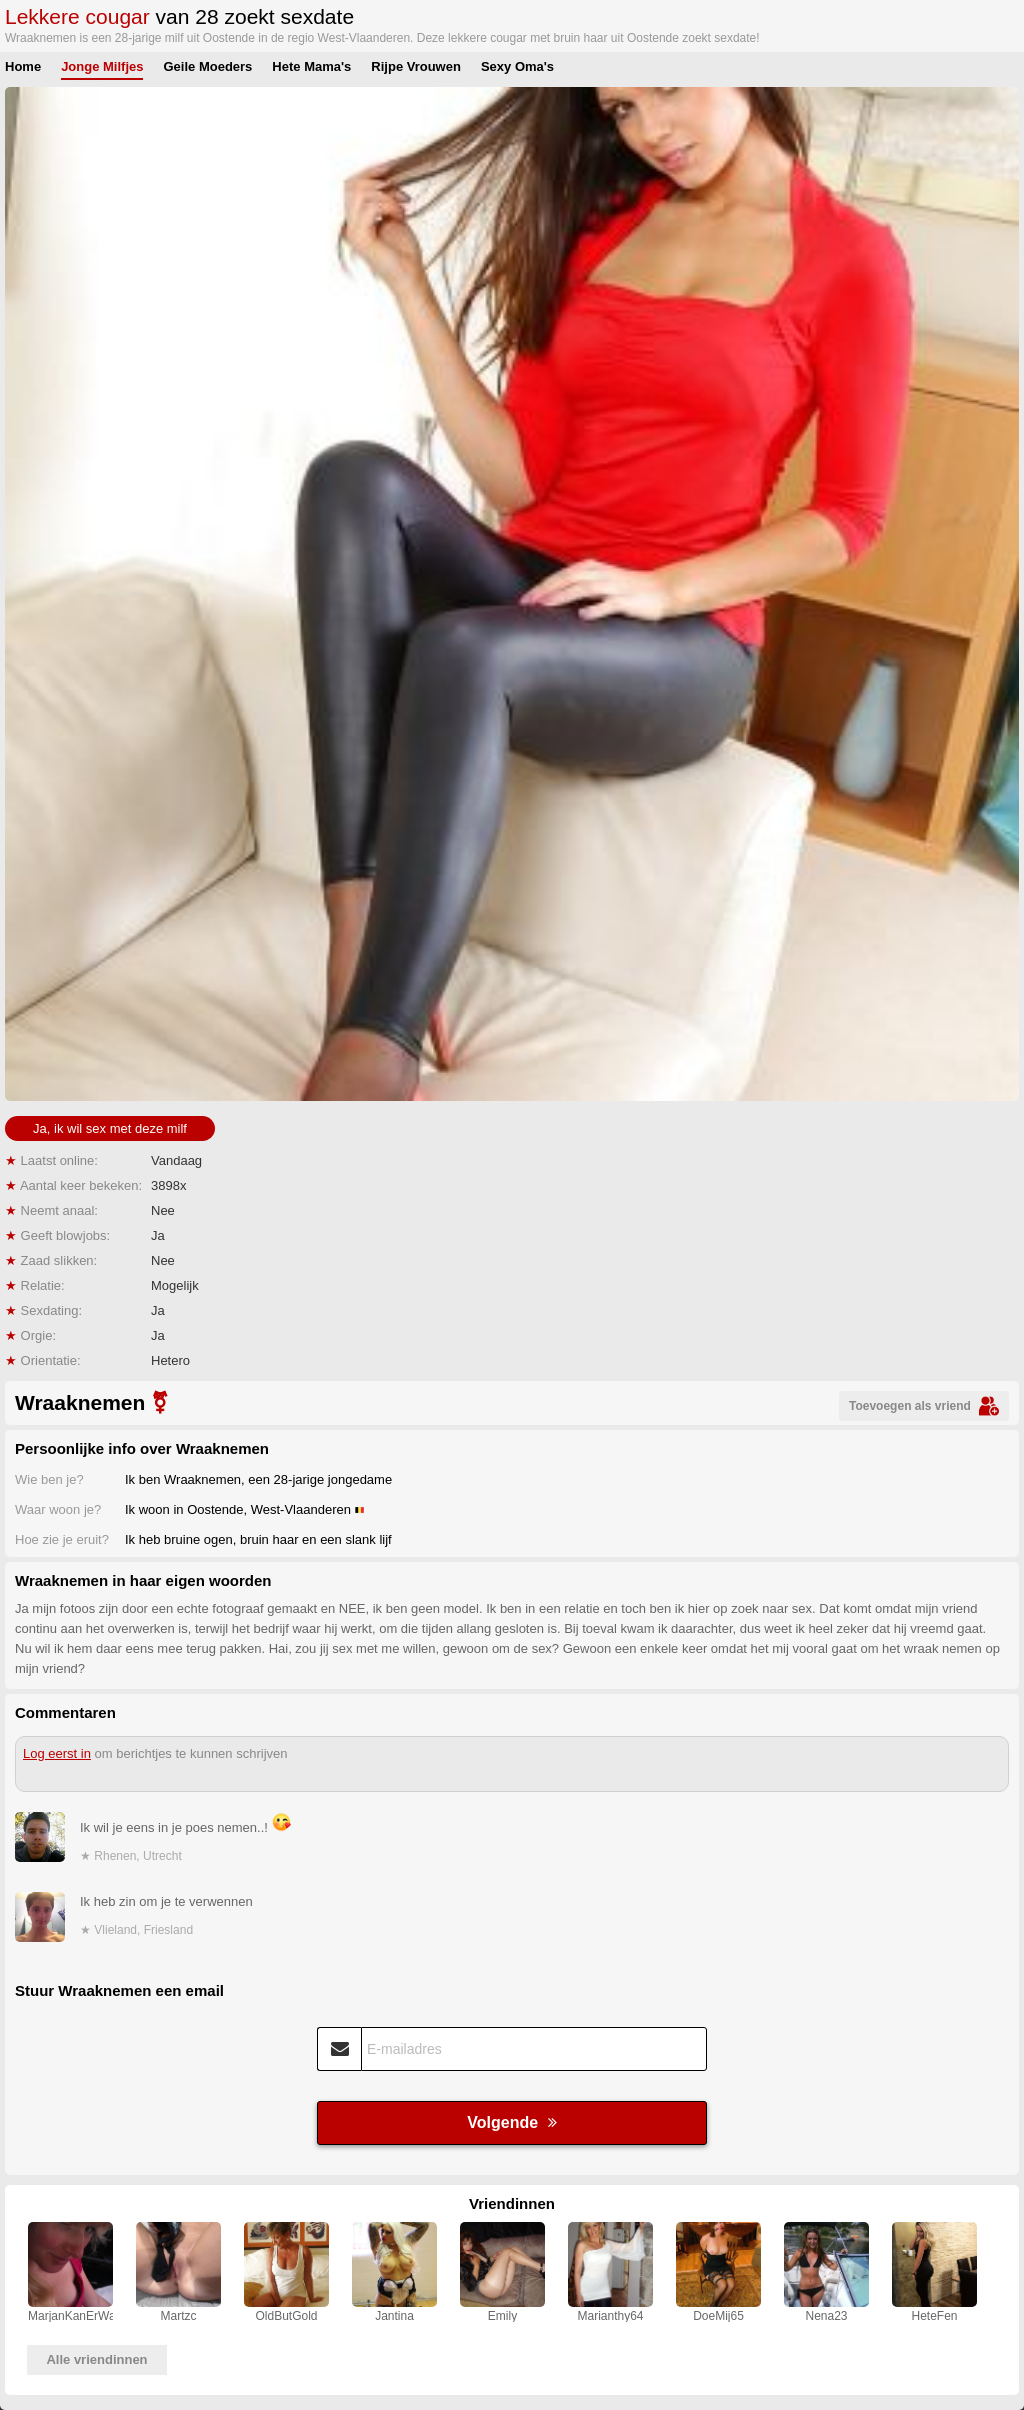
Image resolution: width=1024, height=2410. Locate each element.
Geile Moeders (207, 66)
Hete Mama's (311, 66)
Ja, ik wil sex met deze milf (110, 1128)
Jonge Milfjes (102, 66)
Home (23, 66)
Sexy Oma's (517, 66)
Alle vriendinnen (96, 2359)
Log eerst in (57, 1753)
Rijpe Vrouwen (416, 66)
